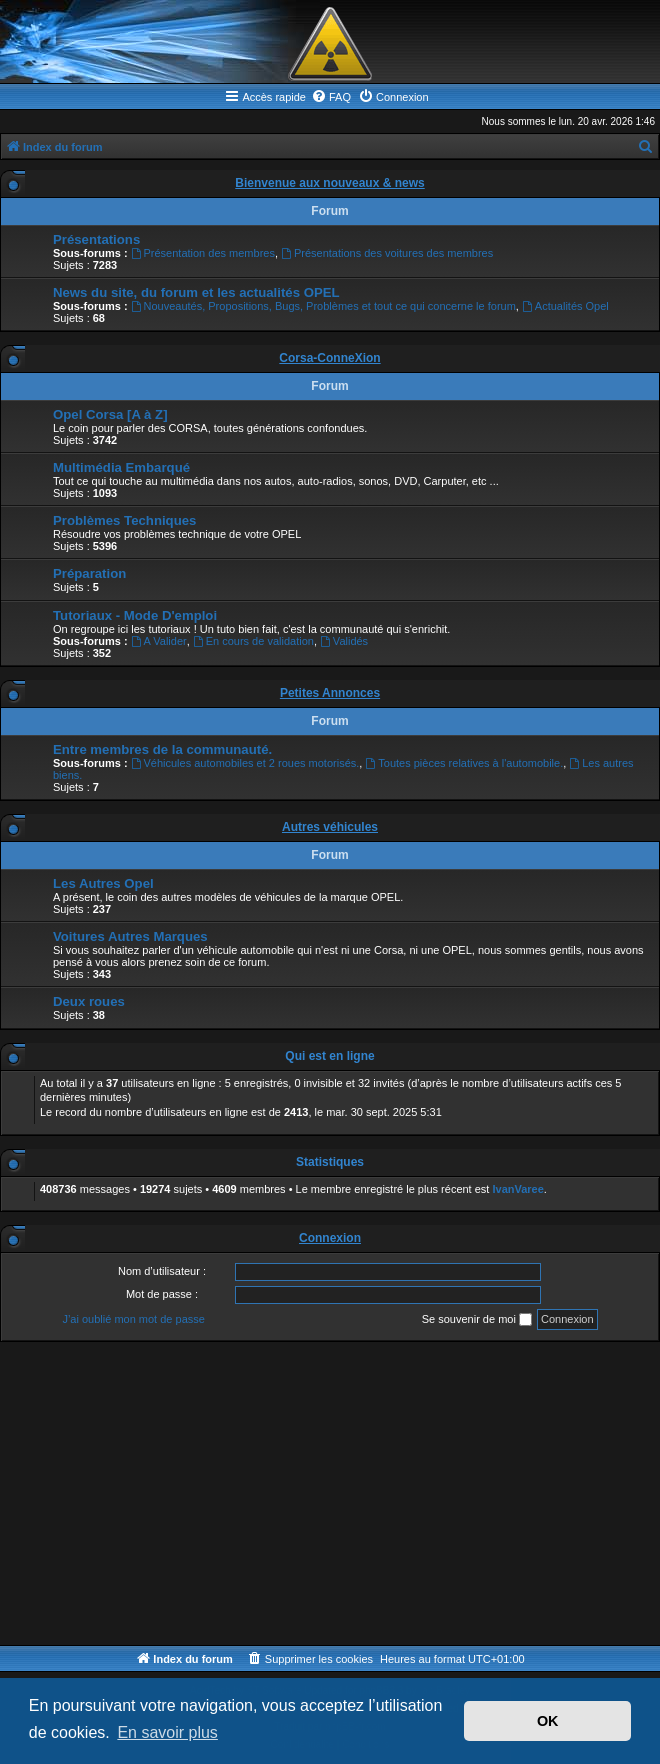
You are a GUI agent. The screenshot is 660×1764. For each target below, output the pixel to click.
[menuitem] (331, 97)
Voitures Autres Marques (130, 936)
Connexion (330, 1238)
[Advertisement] (330, 1495)
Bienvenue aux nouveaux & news (329, 183)
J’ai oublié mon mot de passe (133, 1319)
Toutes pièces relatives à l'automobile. (464, 763)
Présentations (96, 239)
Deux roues (89, 1001)
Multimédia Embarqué (121, 467)
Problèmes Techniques (124, 520)
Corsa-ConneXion (329, 358)
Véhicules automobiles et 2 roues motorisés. (245, 763)
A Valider (159, 641)
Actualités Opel (565, 306)
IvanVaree (517, 1189)
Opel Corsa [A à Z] (110, 414)
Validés (344, 641)
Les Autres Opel (103, 883)
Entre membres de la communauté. (162, 749)
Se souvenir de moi (477, 1320)
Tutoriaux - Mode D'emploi (135, 615)
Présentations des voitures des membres (387, 253)
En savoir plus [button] (167, 1732)
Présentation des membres (203, 253)
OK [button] (548, 1721)
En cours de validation (253, 641)
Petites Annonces (330, 693)
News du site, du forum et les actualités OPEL (196, 292)
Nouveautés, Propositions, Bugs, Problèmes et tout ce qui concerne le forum (323, 306)
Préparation (89, 573)
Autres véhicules (330, 827)
